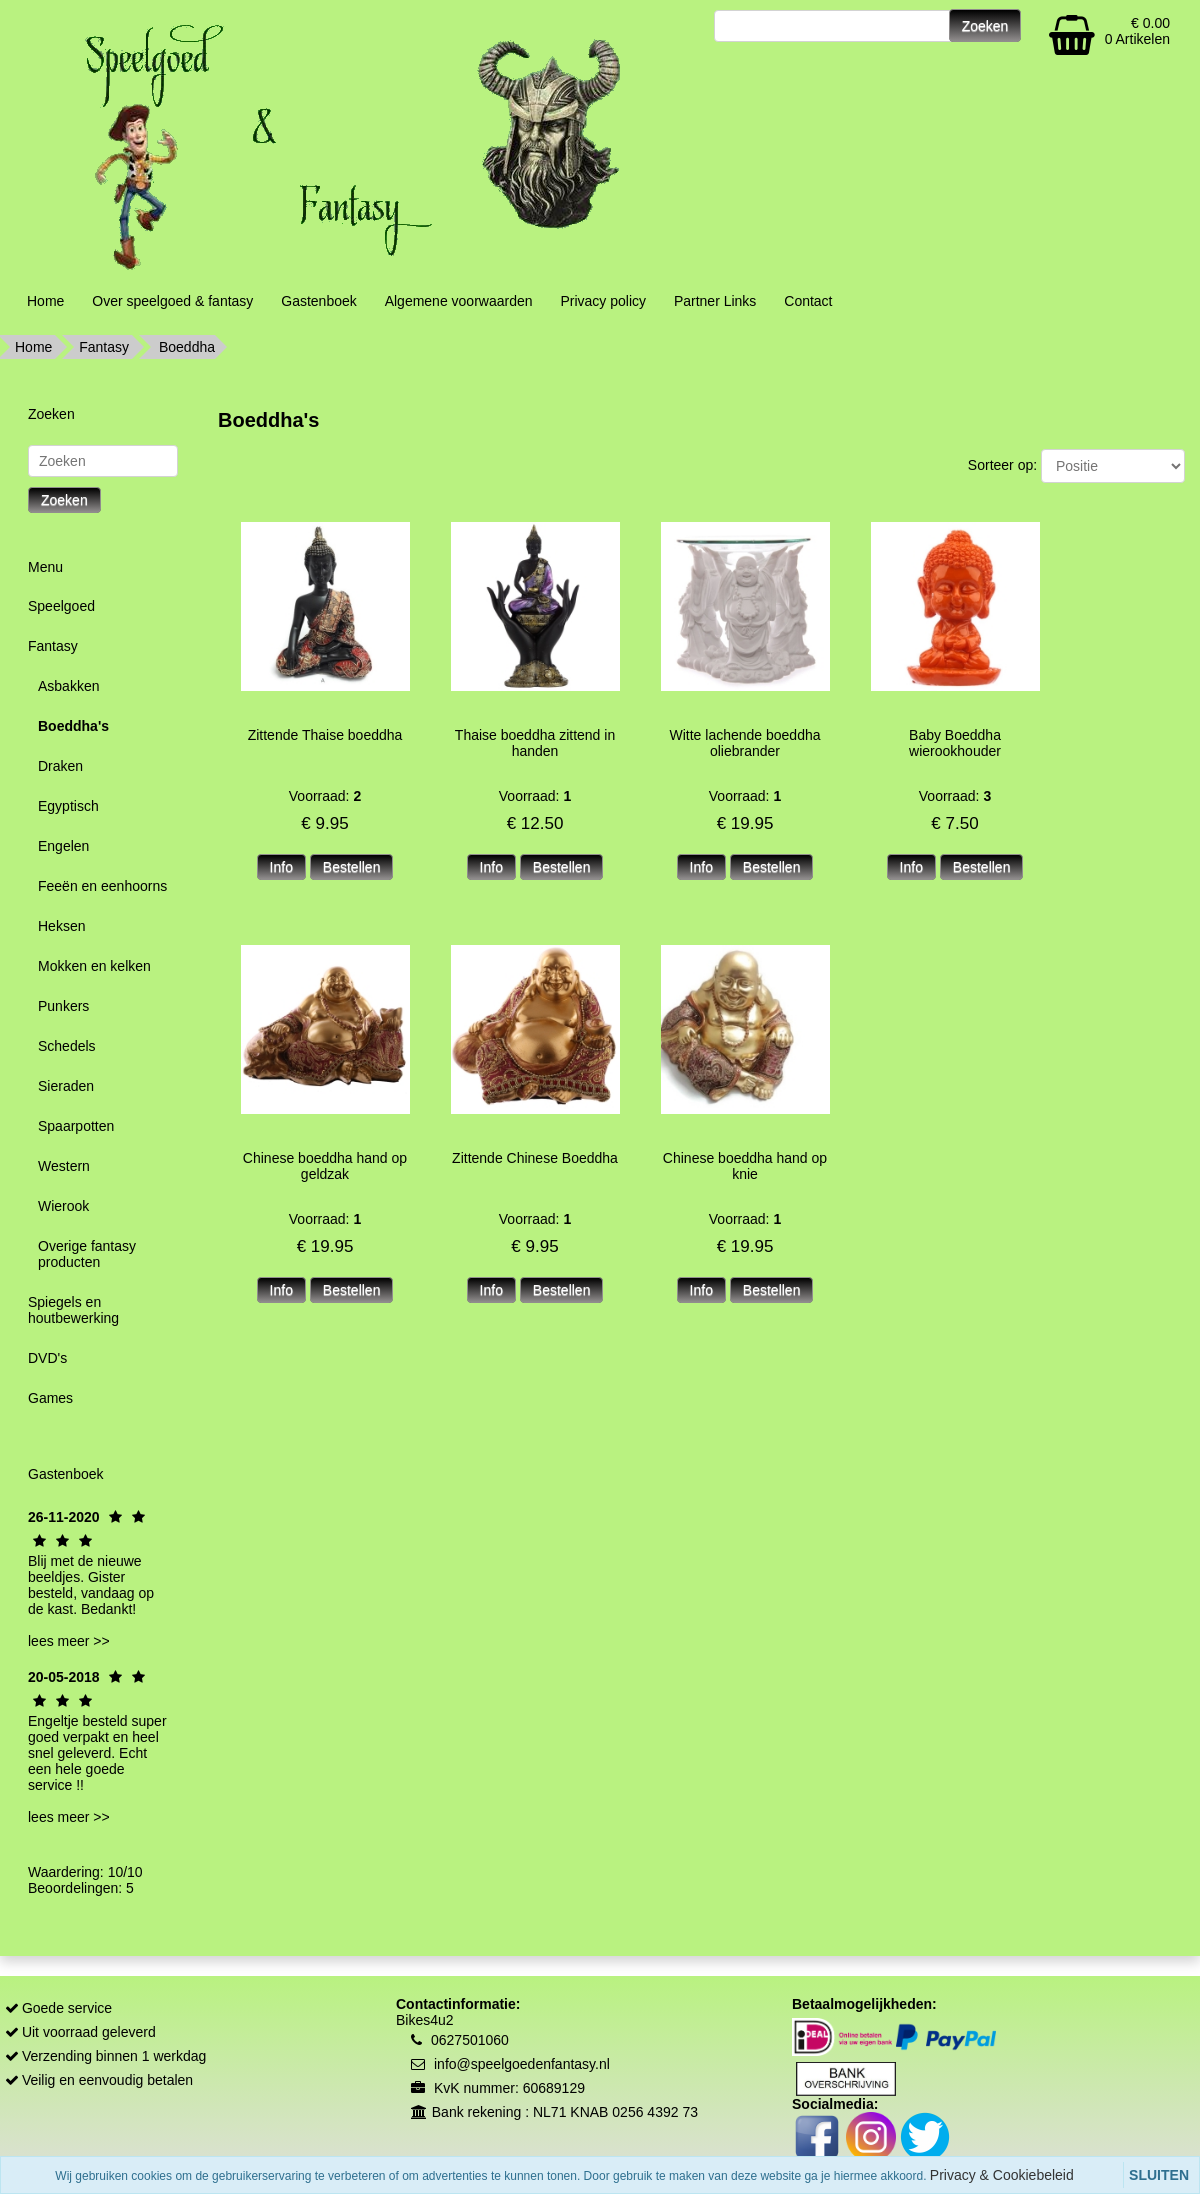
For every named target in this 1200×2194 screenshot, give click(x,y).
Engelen (63, 846)
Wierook (63, 1206)
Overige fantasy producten (87, 1254)
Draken (60, 766)
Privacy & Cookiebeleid (1002, 2175)
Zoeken (64, 500)
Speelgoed (61, 606)
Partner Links (715, 301)
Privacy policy (603, 301)
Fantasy (104, 347)
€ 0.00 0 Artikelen (1137, 31)
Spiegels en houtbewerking (73, 1310)
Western (64, 1166)
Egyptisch (68, 806)
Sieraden (66, 1086)
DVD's (47, 1358)
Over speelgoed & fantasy (172, 301)
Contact (808, 301)
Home (45, 301)
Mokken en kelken (94, 966)
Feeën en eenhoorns (102, 886)
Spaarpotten (76, 1126)
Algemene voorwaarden (459, 301)
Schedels (67, 1046)
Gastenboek (319, 301)
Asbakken (68, 686)
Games (50, 1398)
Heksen (61, 926)
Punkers (63, 1006)
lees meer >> (69, 1641)
